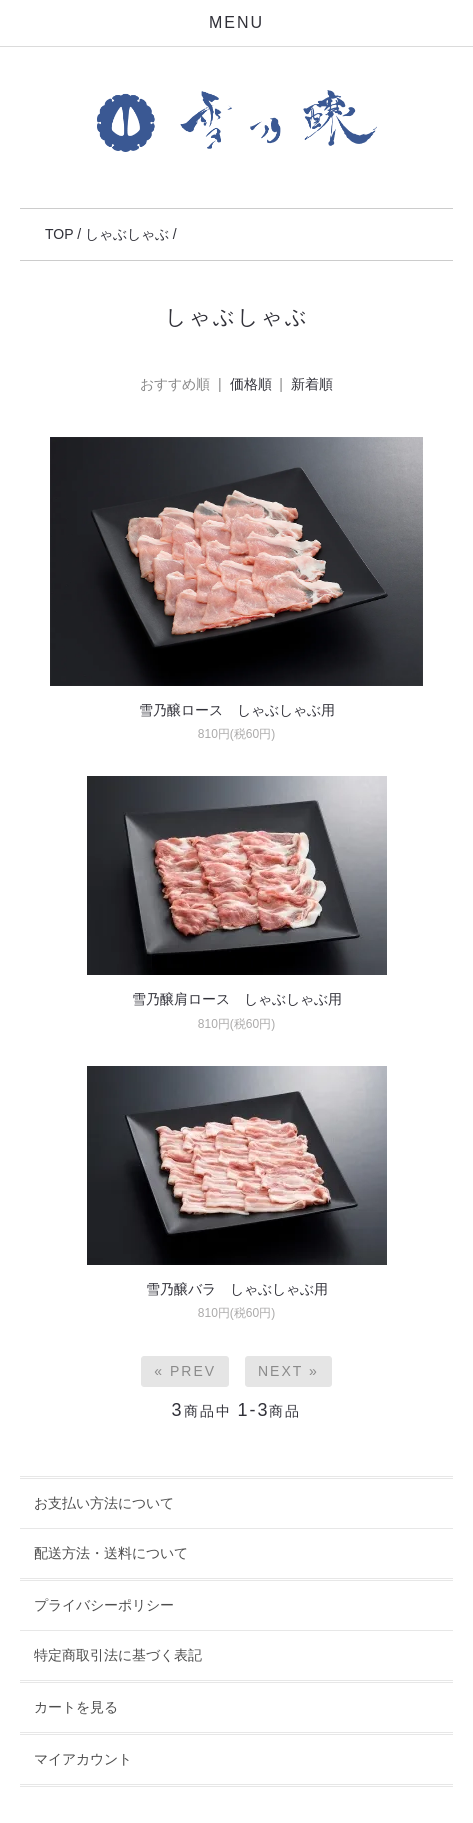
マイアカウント (83, 1759)
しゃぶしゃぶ (127, 234)
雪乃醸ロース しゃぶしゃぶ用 (237, 710)
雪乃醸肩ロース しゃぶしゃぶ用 (237, 999)
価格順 (251, 384)
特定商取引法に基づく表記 (118, 1655)
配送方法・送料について (111, 1553)
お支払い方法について (104, 1503)
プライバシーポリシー (104, 1605)
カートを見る (76, 1707)
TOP (59, 234)
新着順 (312, 384)
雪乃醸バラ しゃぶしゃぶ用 (237, 1289)
